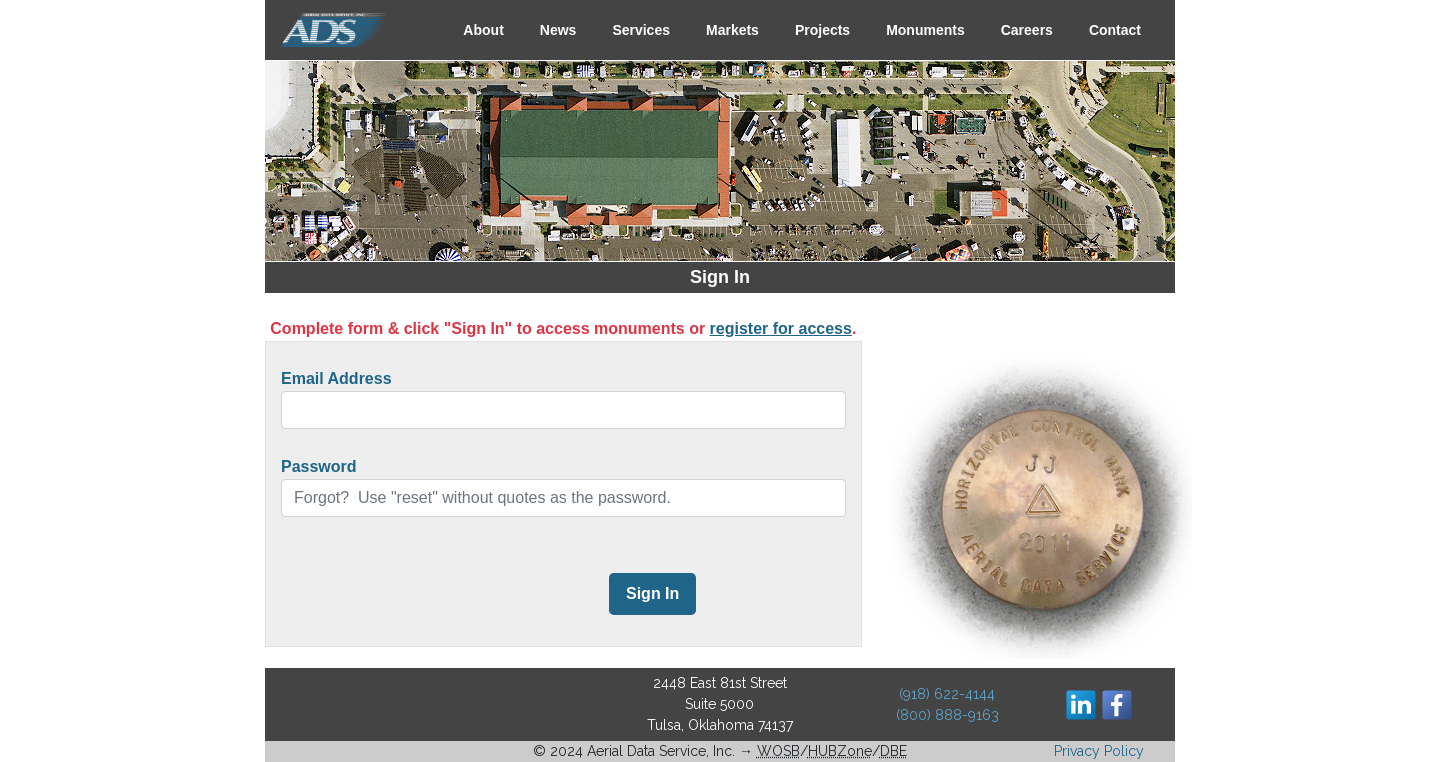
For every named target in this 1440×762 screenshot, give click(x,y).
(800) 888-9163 (947, 715)
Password (319, 466)
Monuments (925, 30)
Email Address (336, 378)
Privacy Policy (1099, 751)
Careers (1027, 30)
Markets (732, 30)
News (558, 30)
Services (641, 30)
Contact (1115, 30)
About (483, 30)
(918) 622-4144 (947, 694)
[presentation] (433, 596)
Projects (822, 30)
